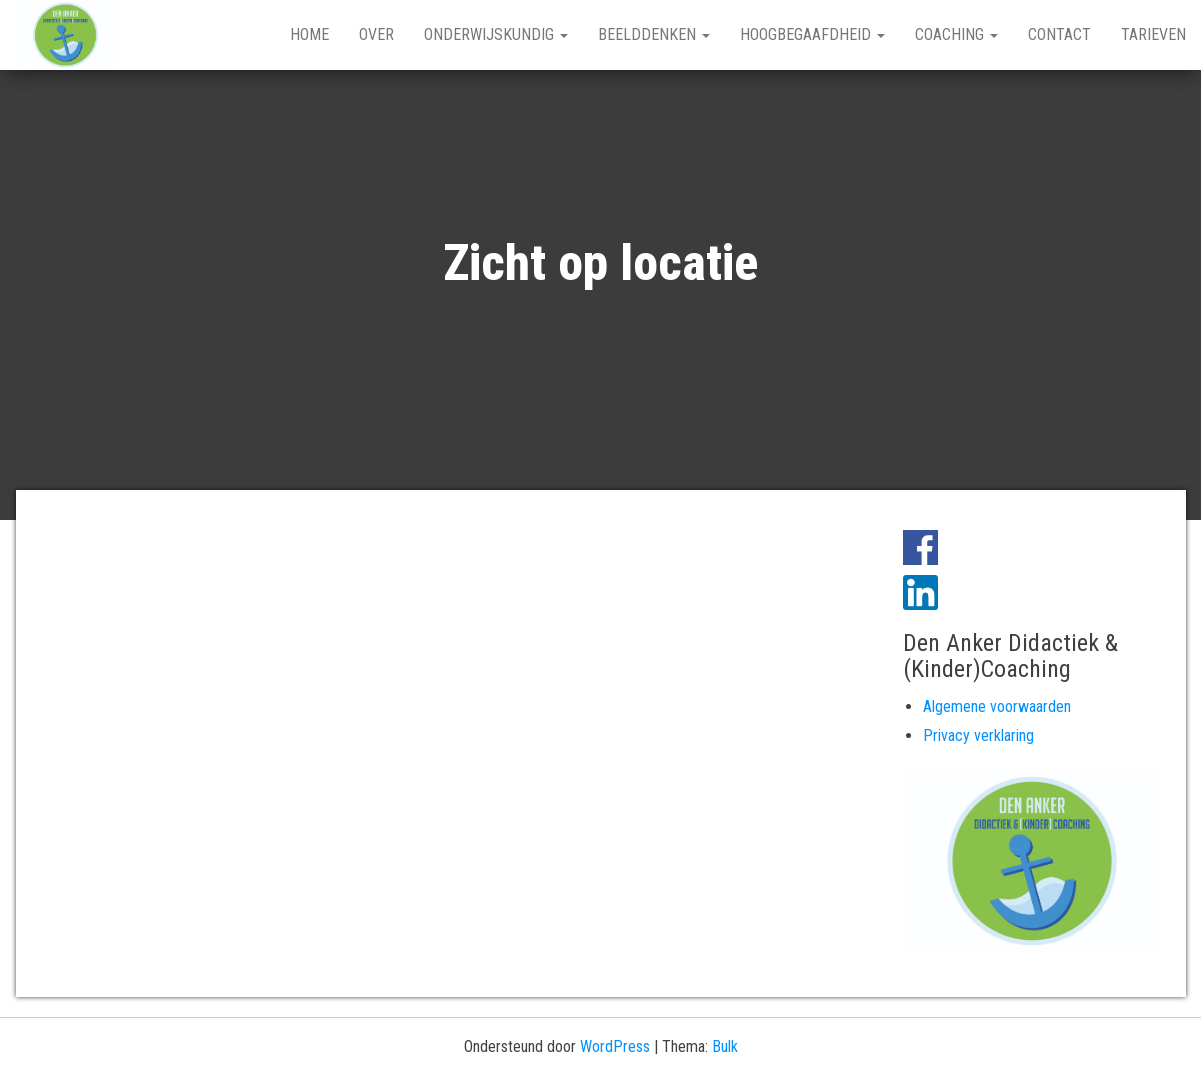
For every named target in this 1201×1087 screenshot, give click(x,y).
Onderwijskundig (496, 34)
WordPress (615, 1046)
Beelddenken (654, 34)
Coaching (956, 34)
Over (376, 34)
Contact (1059, 34)
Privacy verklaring (978, 735)
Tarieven (1153, 34)
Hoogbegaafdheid (812, 34)
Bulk (725, 1046)
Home (309, 34)
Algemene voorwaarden (997, 706)
